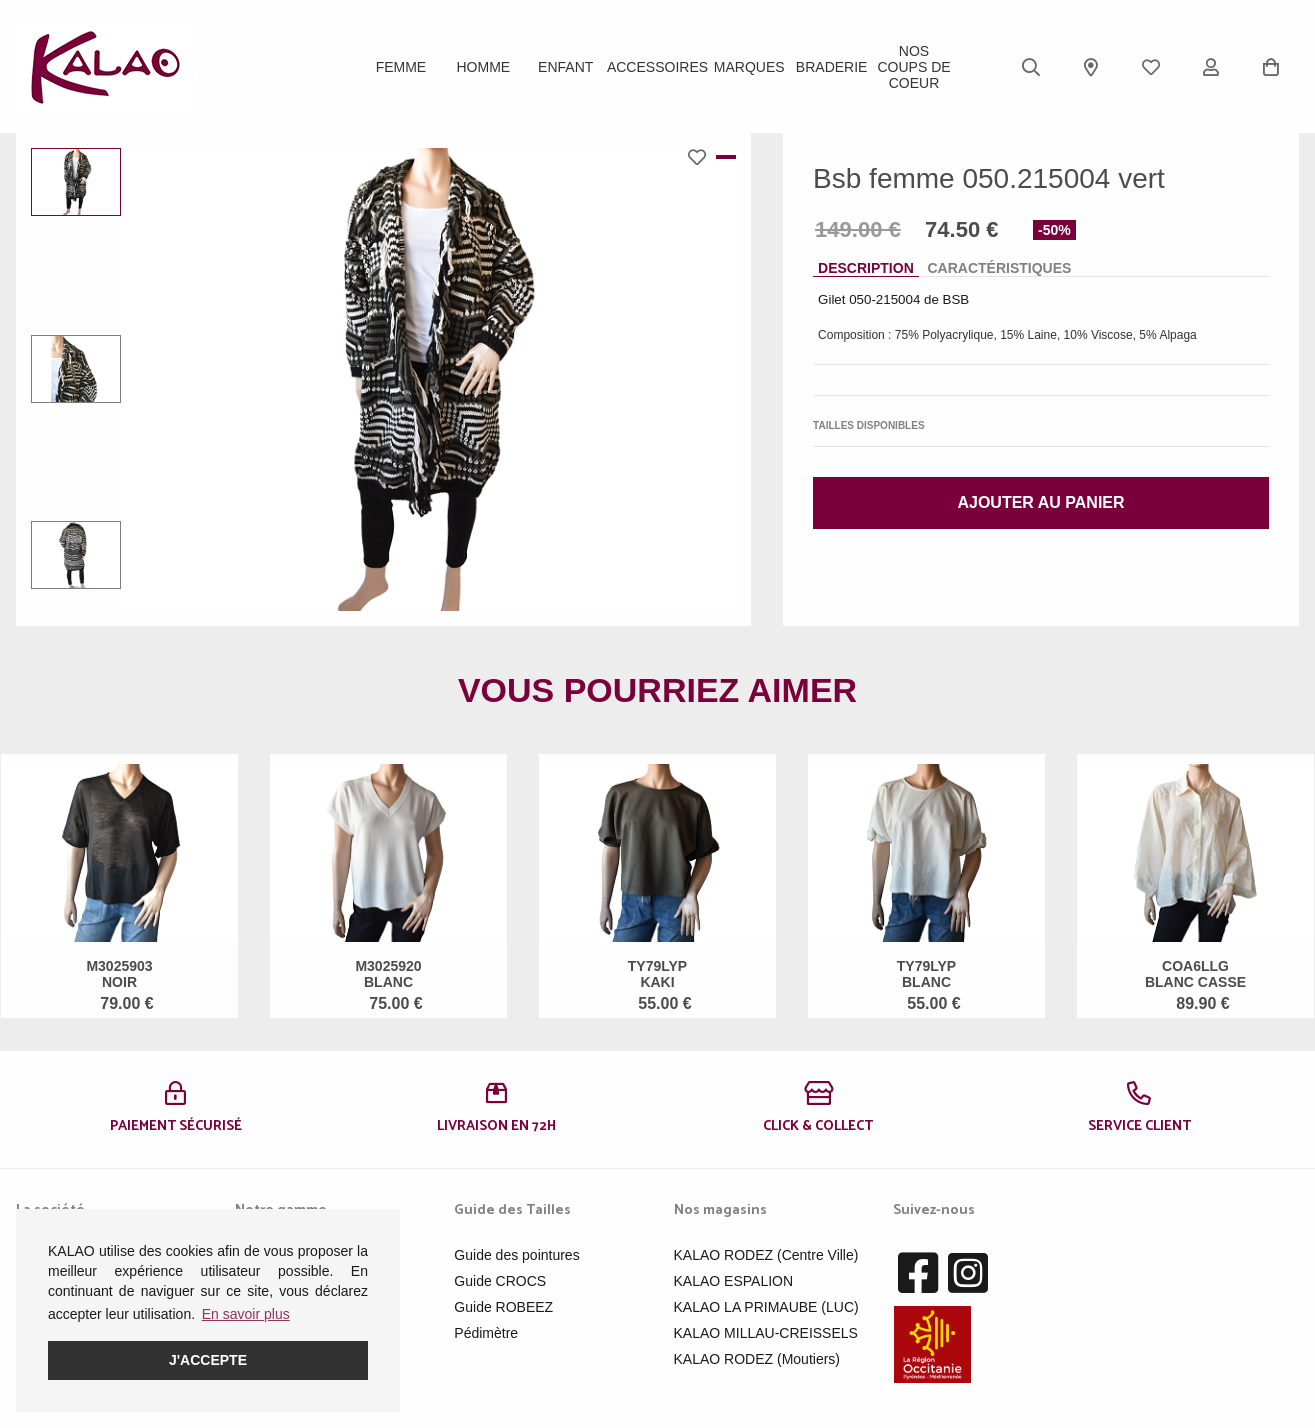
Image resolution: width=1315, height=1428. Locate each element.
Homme (484, 67)
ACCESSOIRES (657, 67)
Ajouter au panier (1040, 502)
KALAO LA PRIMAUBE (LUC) (766, 1307)
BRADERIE (832, 67)
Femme (401, 67)
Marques (749, 67)
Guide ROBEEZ (503, 1307)
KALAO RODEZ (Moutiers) (757, 1359)
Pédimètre (486, 1333)
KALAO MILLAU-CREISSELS (766, 1333)
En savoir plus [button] (246, 1314)
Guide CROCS (500, 1281)
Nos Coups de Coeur (913, 67)
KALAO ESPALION (734, 1281)
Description (866, 268)
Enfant (565, 67)
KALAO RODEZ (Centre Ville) (766, 1255)
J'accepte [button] (208, 1360)
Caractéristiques (999, 268)
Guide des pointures (516, 1255)
